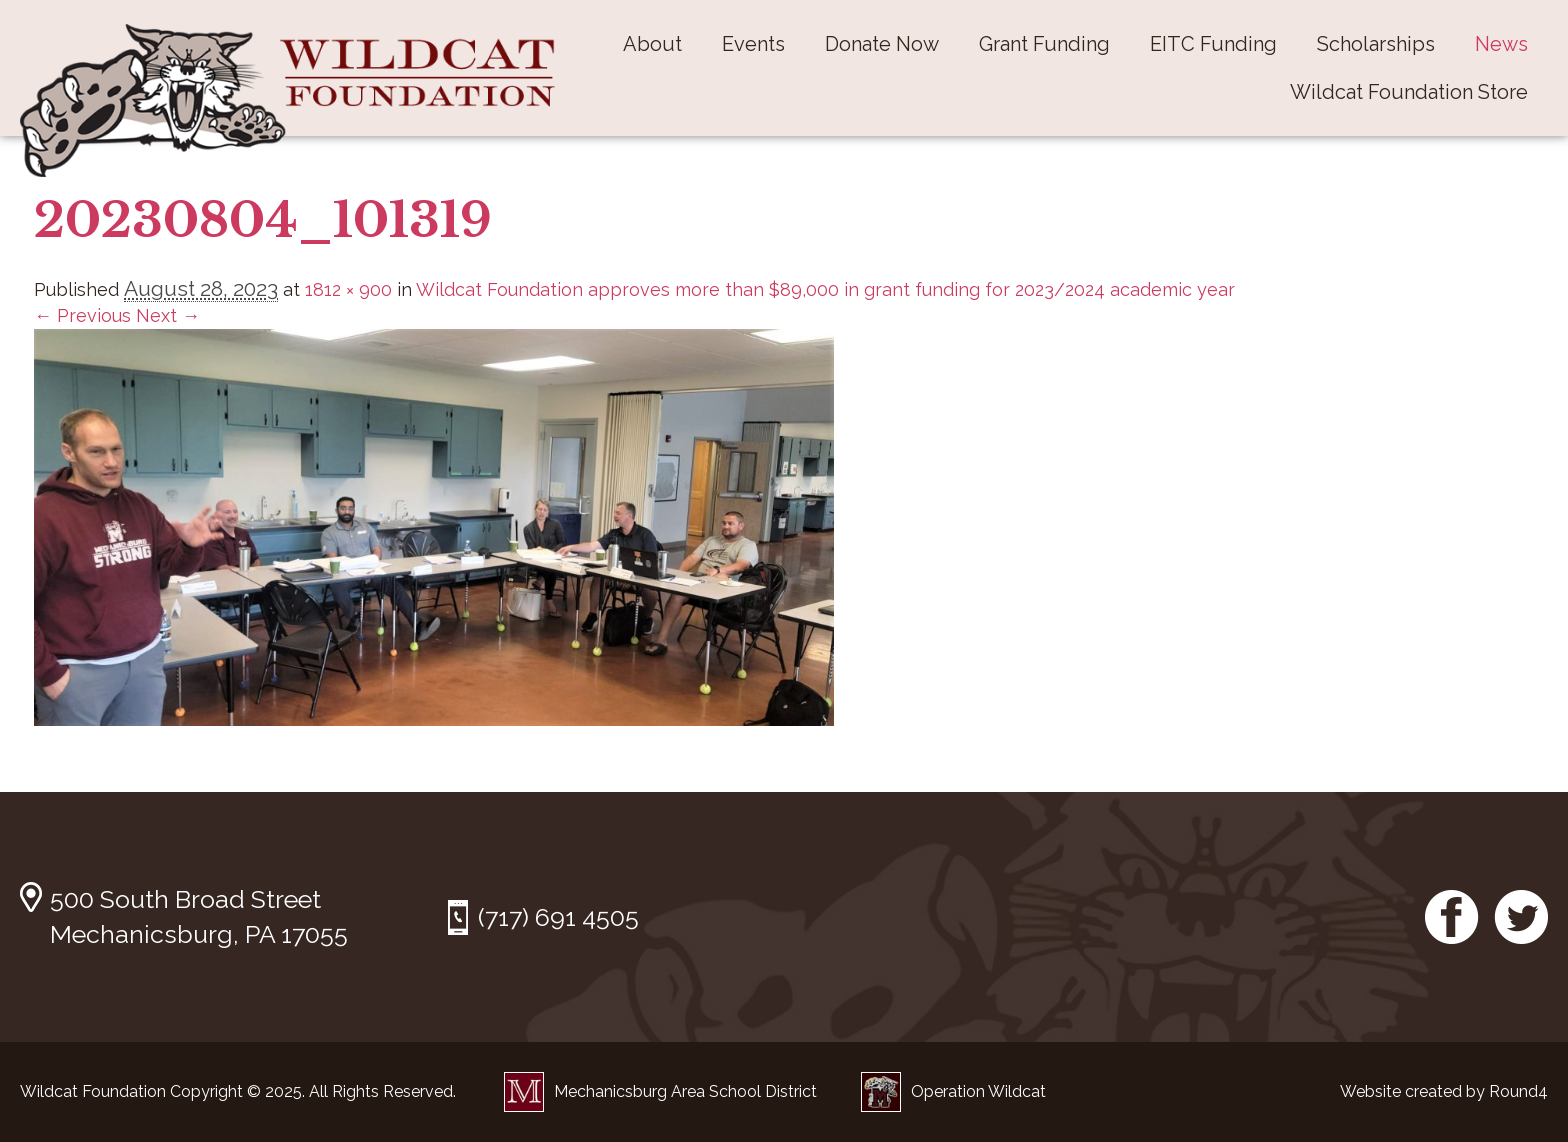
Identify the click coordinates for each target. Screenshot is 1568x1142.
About (652, 44)
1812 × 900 (348, 289)
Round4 (1518, 1091)
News (1501, 44)
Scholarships (1376, 44)
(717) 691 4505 (558, 917)
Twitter (1521, 917)
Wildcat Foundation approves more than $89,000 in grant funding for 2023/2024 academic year (825, 289)
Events (753, 44)
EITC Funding (1213, 44)
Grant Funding (1044, 44)
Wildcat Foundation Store (1409, 92)
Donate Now (882, 44)
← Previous (82, 315)
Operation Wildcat (953, 1091)
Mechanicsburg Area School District (660, 1091)
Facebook (1452, 917)
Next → (168, 315)
